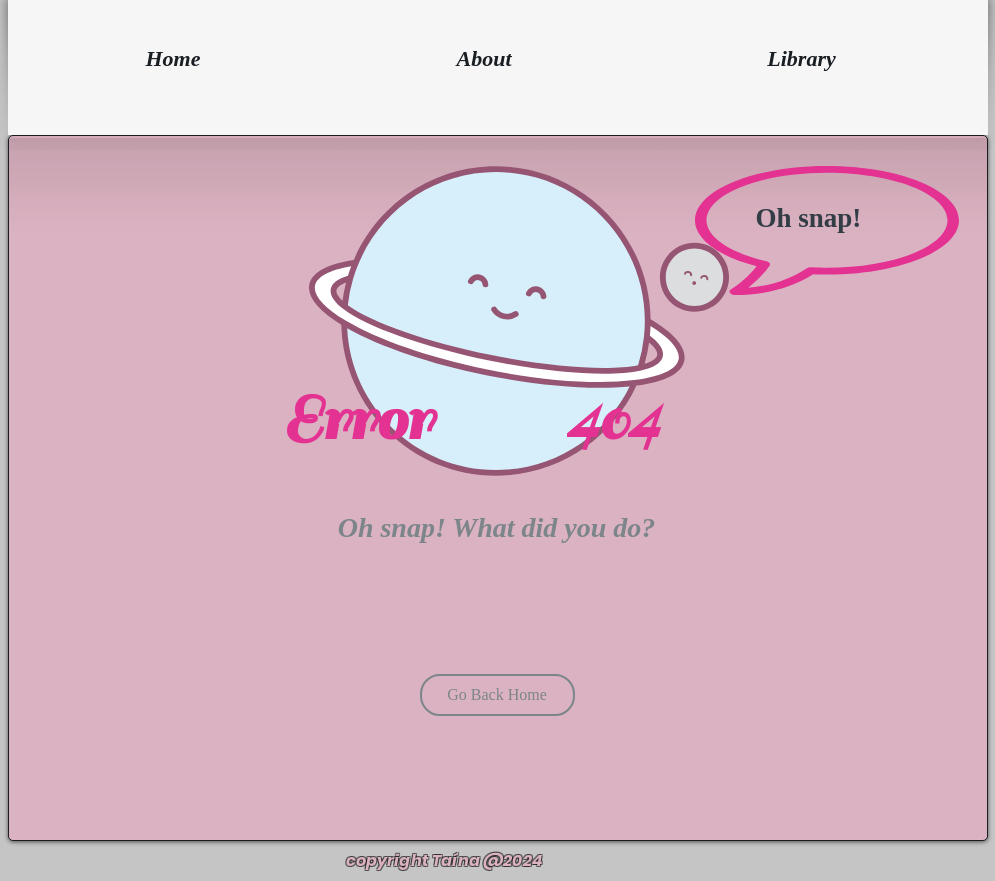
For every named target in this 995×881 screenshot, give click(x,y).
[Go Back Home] (497, 695)
